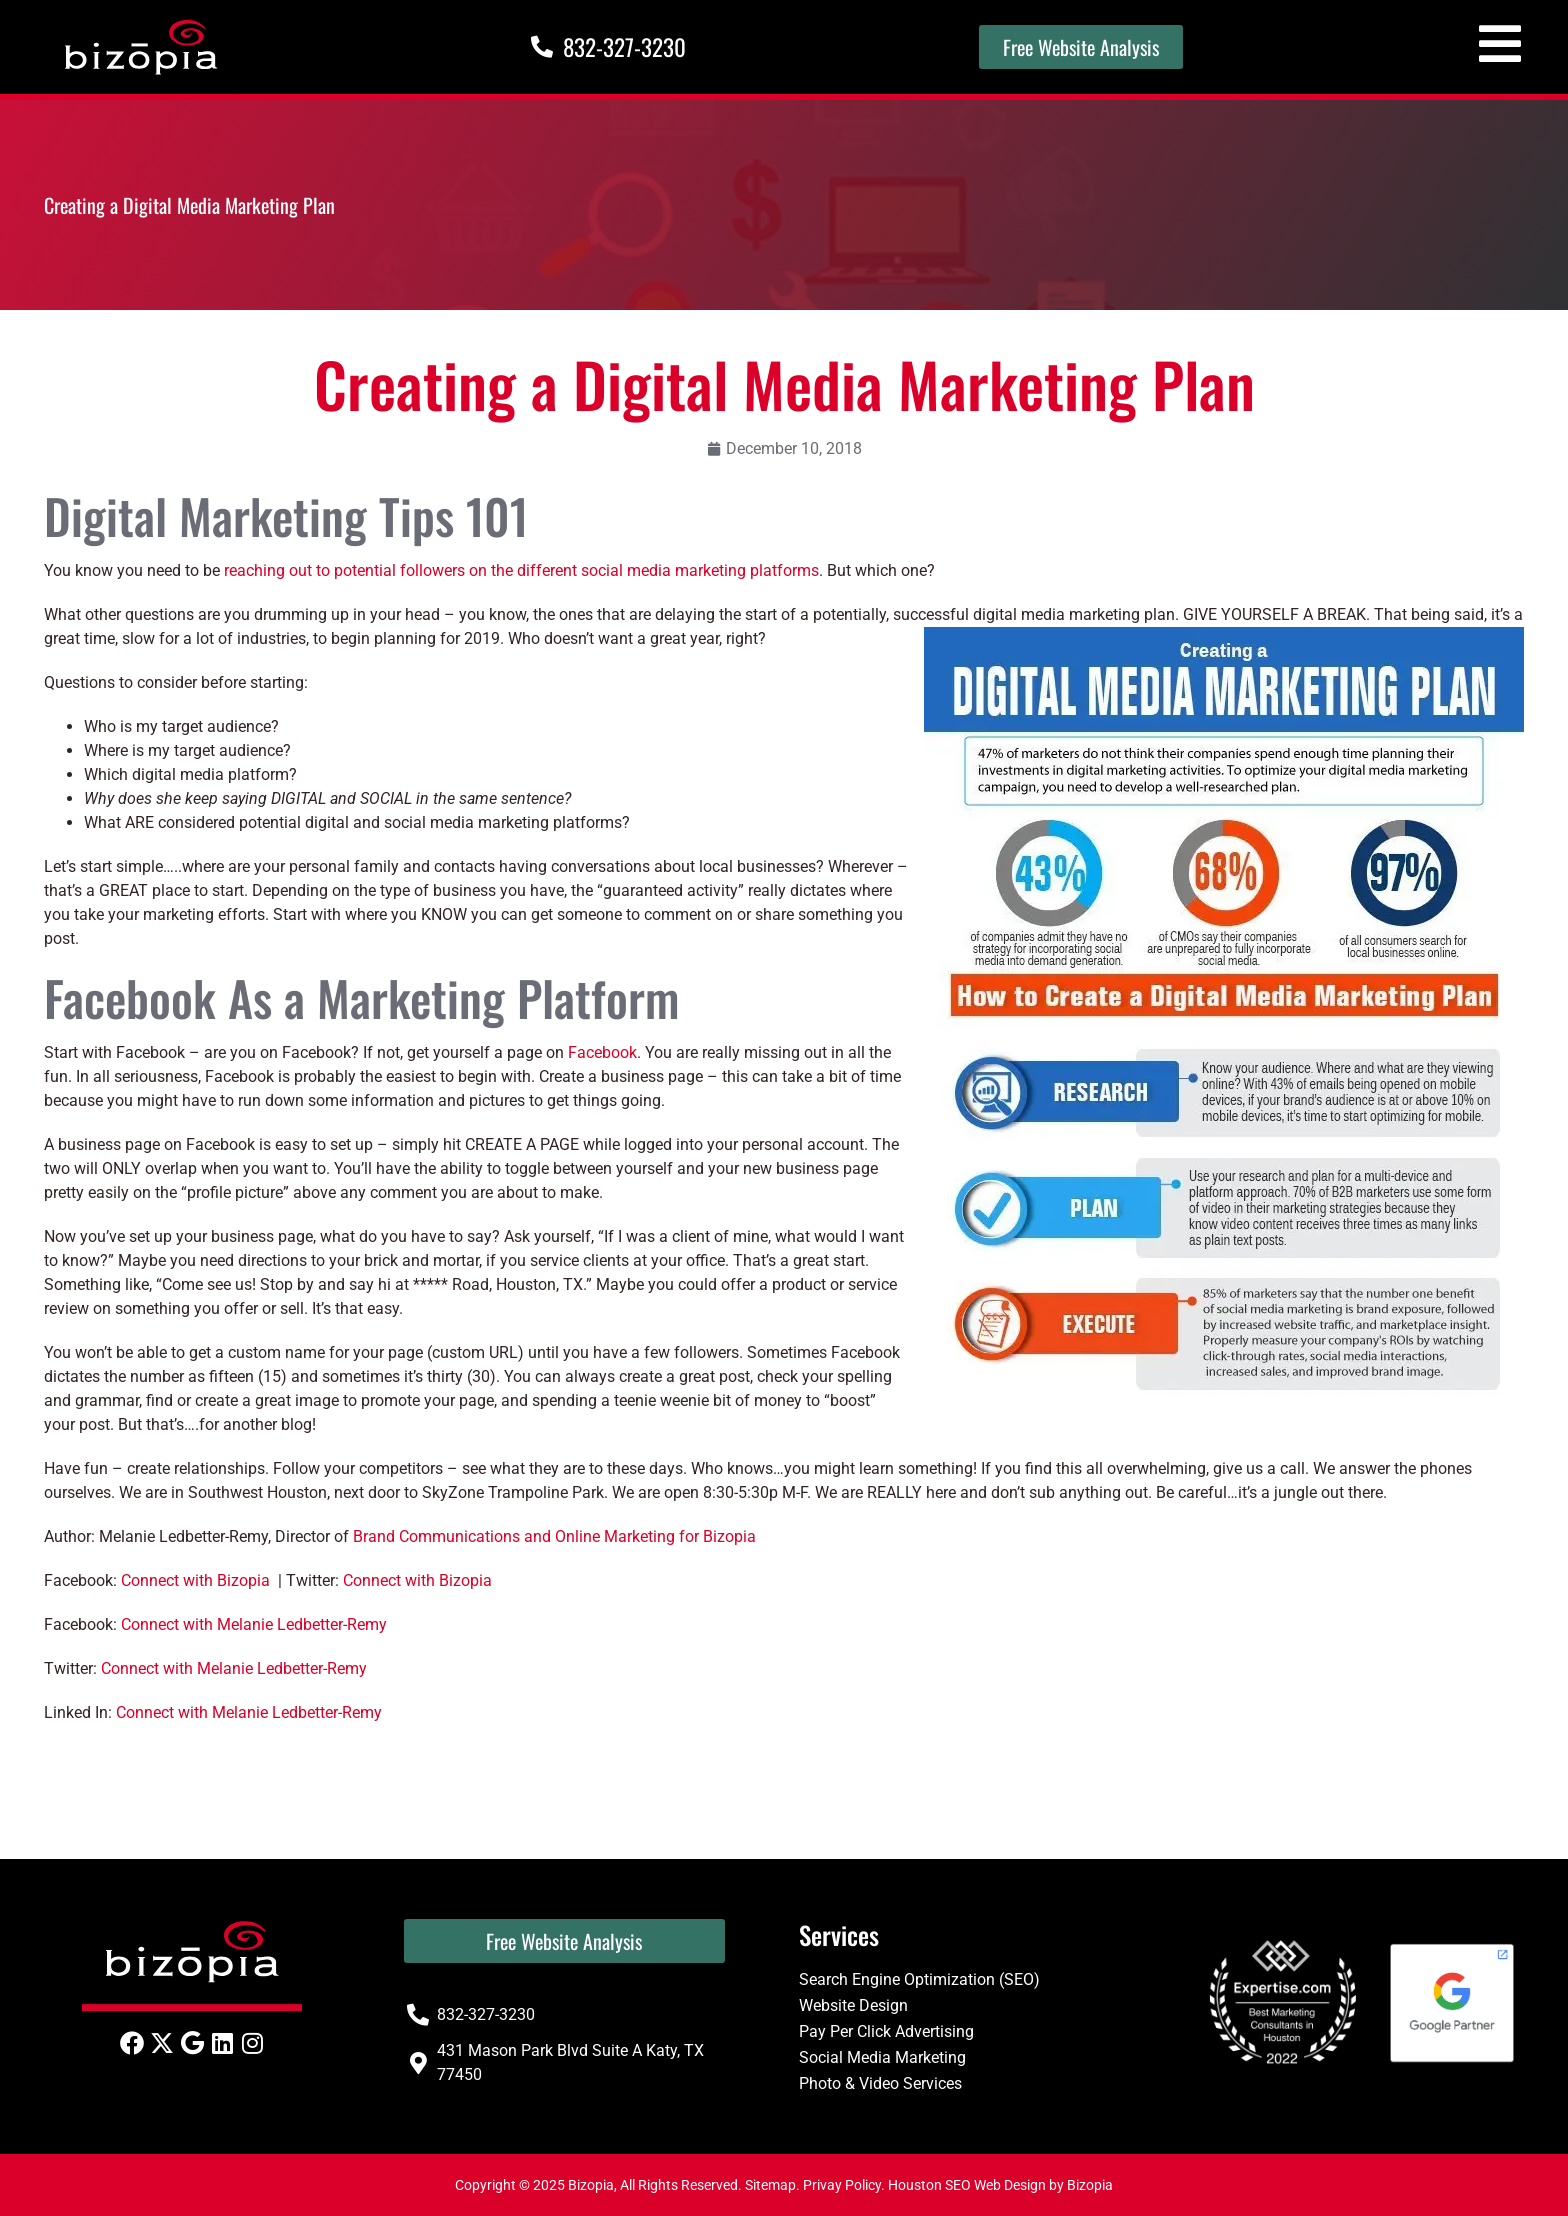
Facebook (602, 1052)
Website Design (853, 2005)
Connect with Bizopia (195, 1580)
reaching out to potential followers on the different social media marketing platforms (521, 570)
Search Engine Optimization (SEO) (919, 1979)
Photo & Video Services (880, 2083)
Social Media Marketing (882, 2057)
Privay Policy (842, 2185)
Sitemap (770, 2185)
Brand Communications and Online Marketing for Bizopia (554, 1536)
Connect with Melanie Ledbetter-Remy (254, 1624)
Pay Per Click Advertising (886, 2031)
